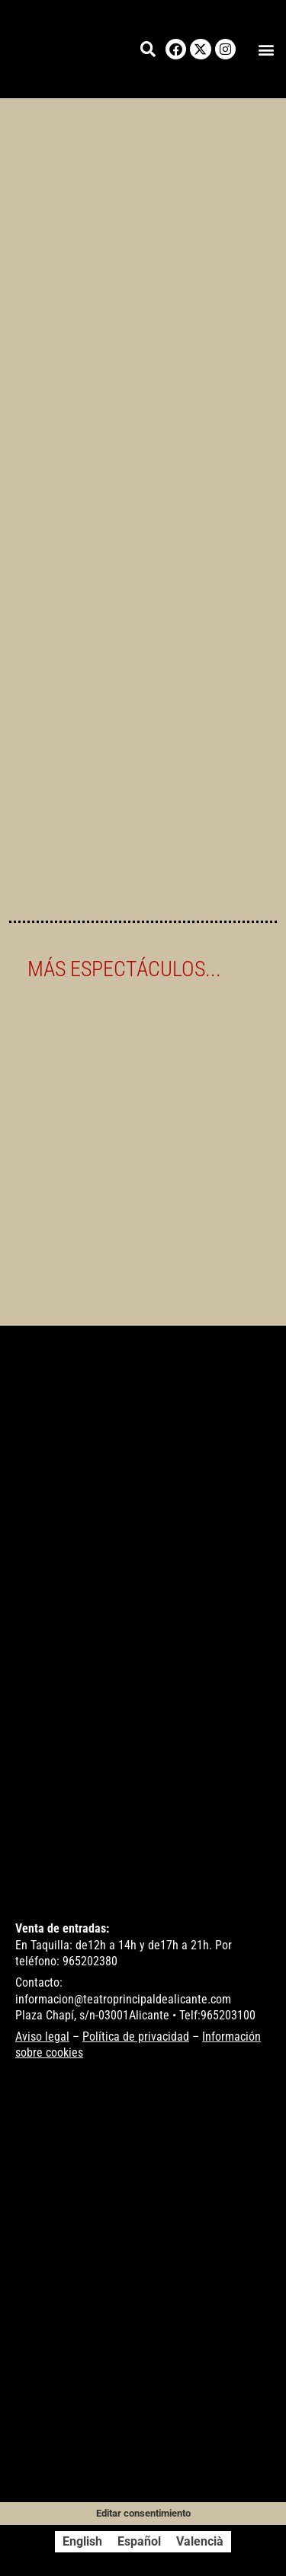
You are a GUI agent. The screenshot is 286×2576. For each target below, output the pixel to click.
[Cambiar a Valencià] (200, 2541)
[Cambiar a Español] (139, 2541)
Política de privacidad (135, 2036)
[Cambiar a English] (82, 2541)
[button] (265, 49)
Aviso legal (42, 2036)
